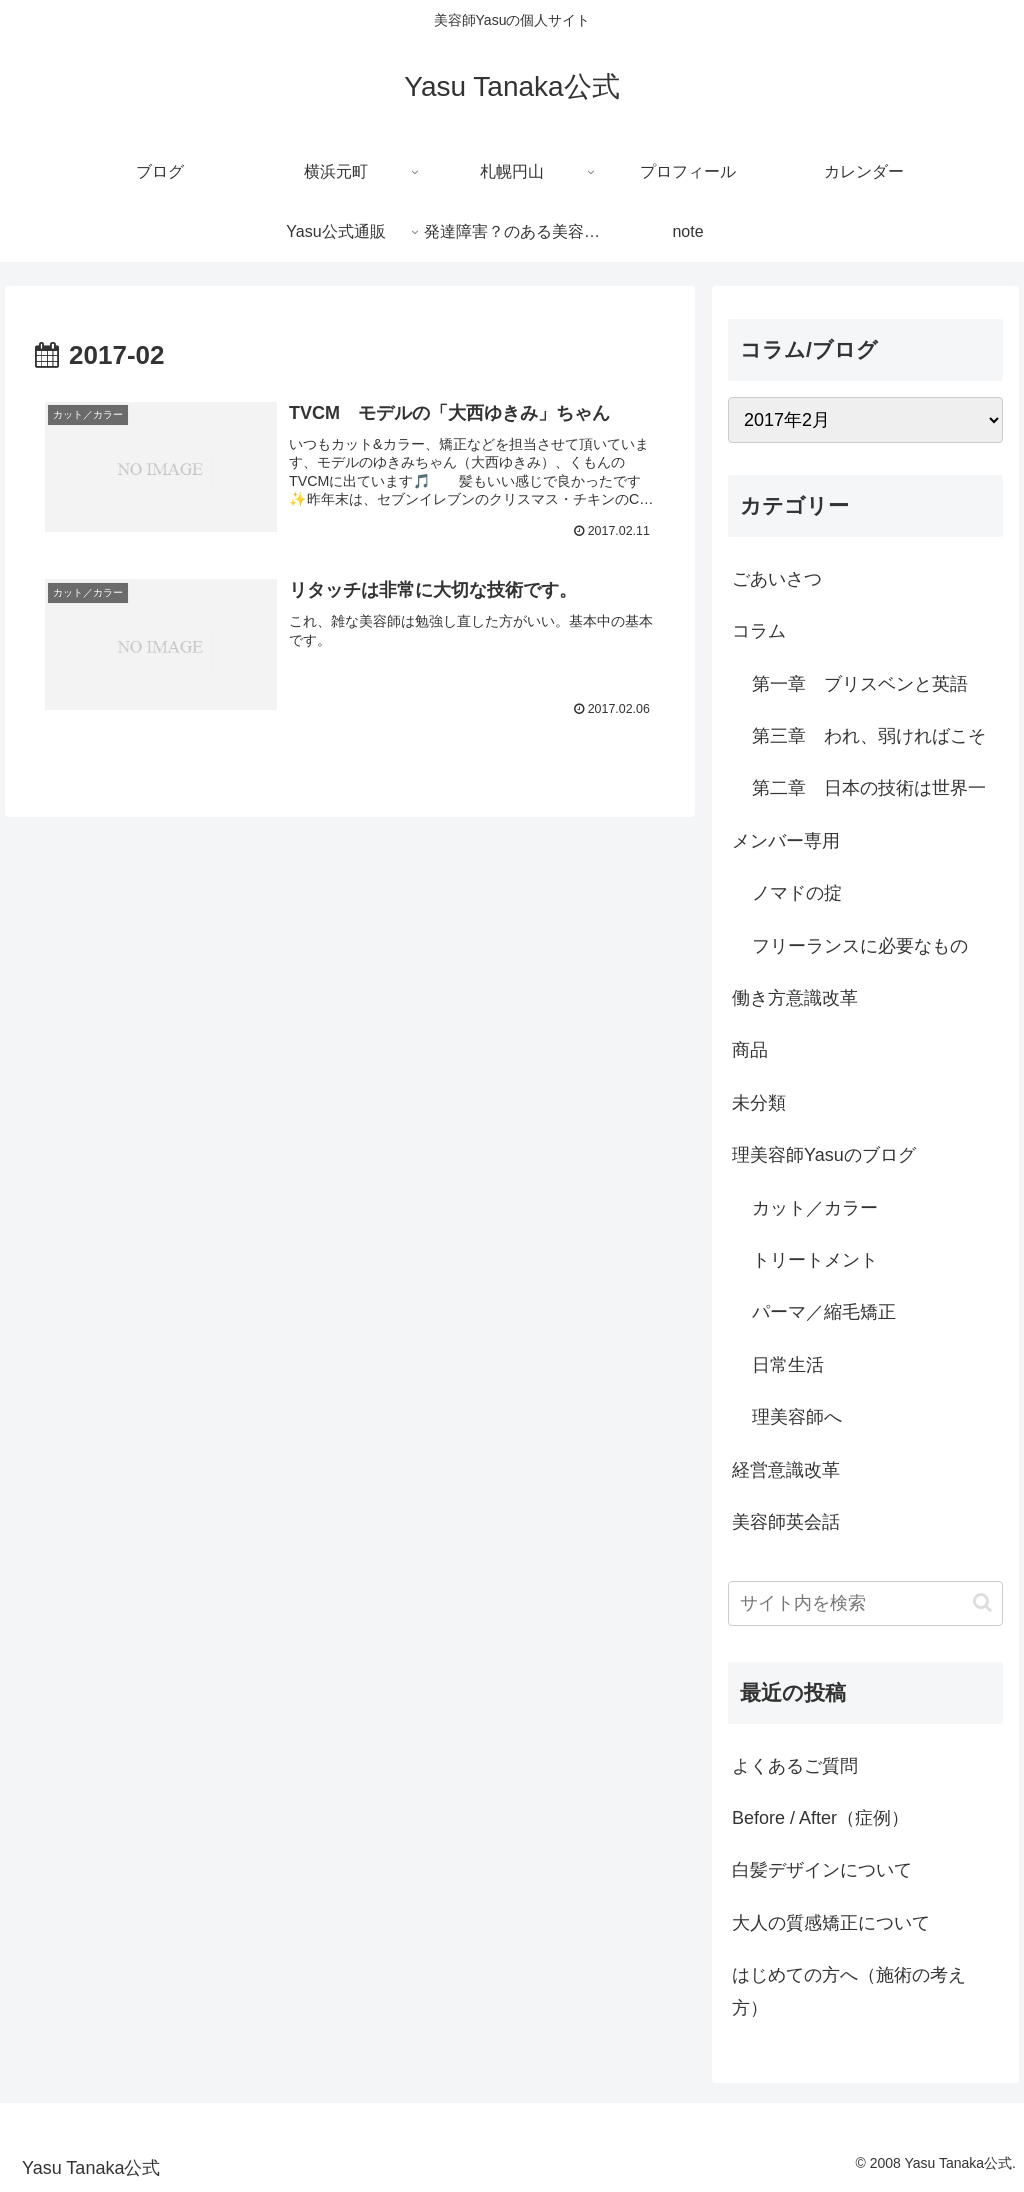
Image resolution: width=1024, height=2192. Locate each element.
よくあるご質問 (795, 1766)
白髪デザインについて (822, 1870)
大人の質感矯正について (831, 1923)
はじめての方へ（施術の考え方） (849, 1991)
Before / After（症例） (820, 1818)
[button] (982, 1602)
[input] (865, 1603)
